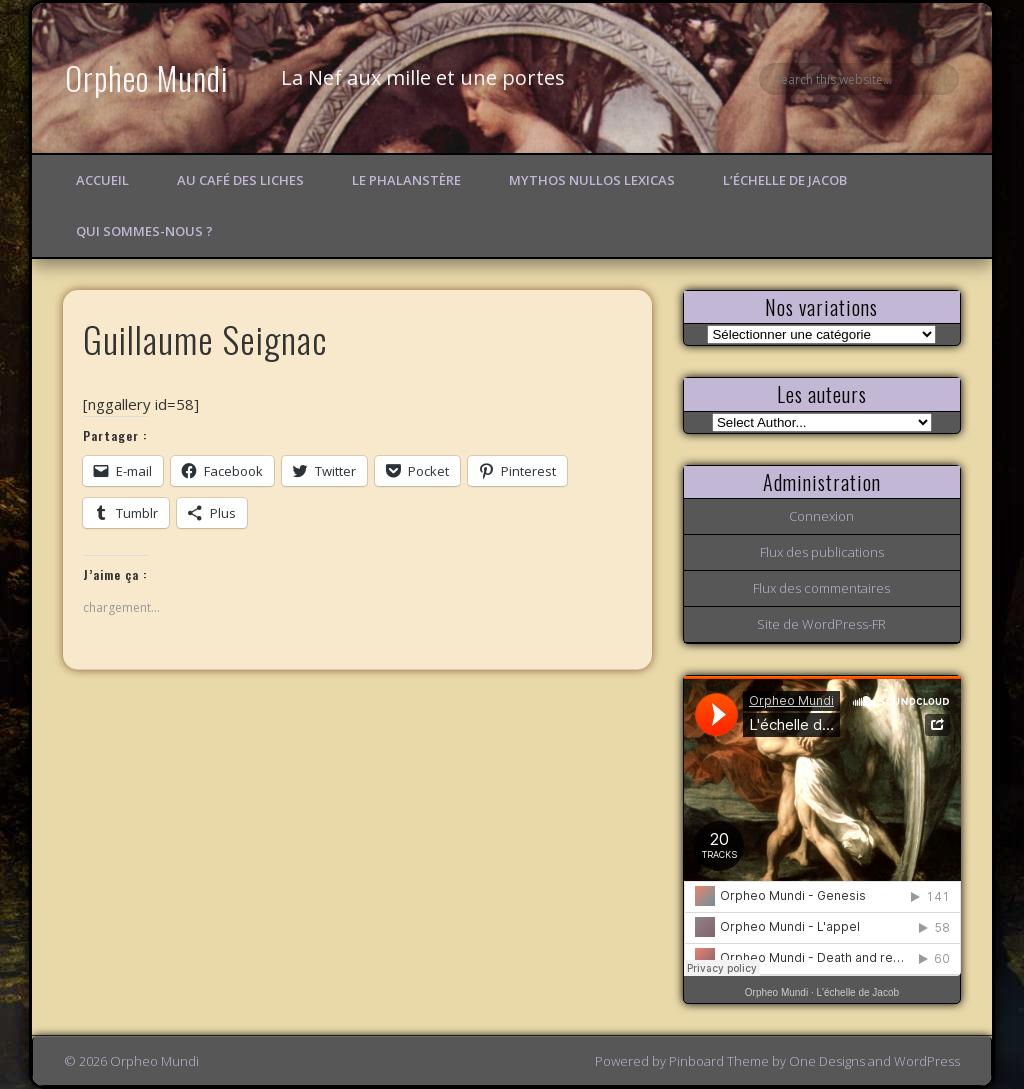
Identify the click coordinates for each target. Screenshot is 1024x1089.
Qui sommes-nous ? (144, 231)
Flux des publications (822, 552)
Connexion (821, 516)
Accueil (102, 180)
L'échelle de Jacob (858, 992)
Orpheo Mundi (147, 77)
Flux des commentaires (821, 588)
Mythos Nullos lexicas (592, 180)
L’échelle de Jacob (785, 180)
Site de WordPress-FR (821, 624)
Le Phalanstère (406, 180)
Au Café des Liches (240, 180)
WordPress (927, 1061)
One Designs (827, 1061)
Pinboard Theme (719, 1061)
